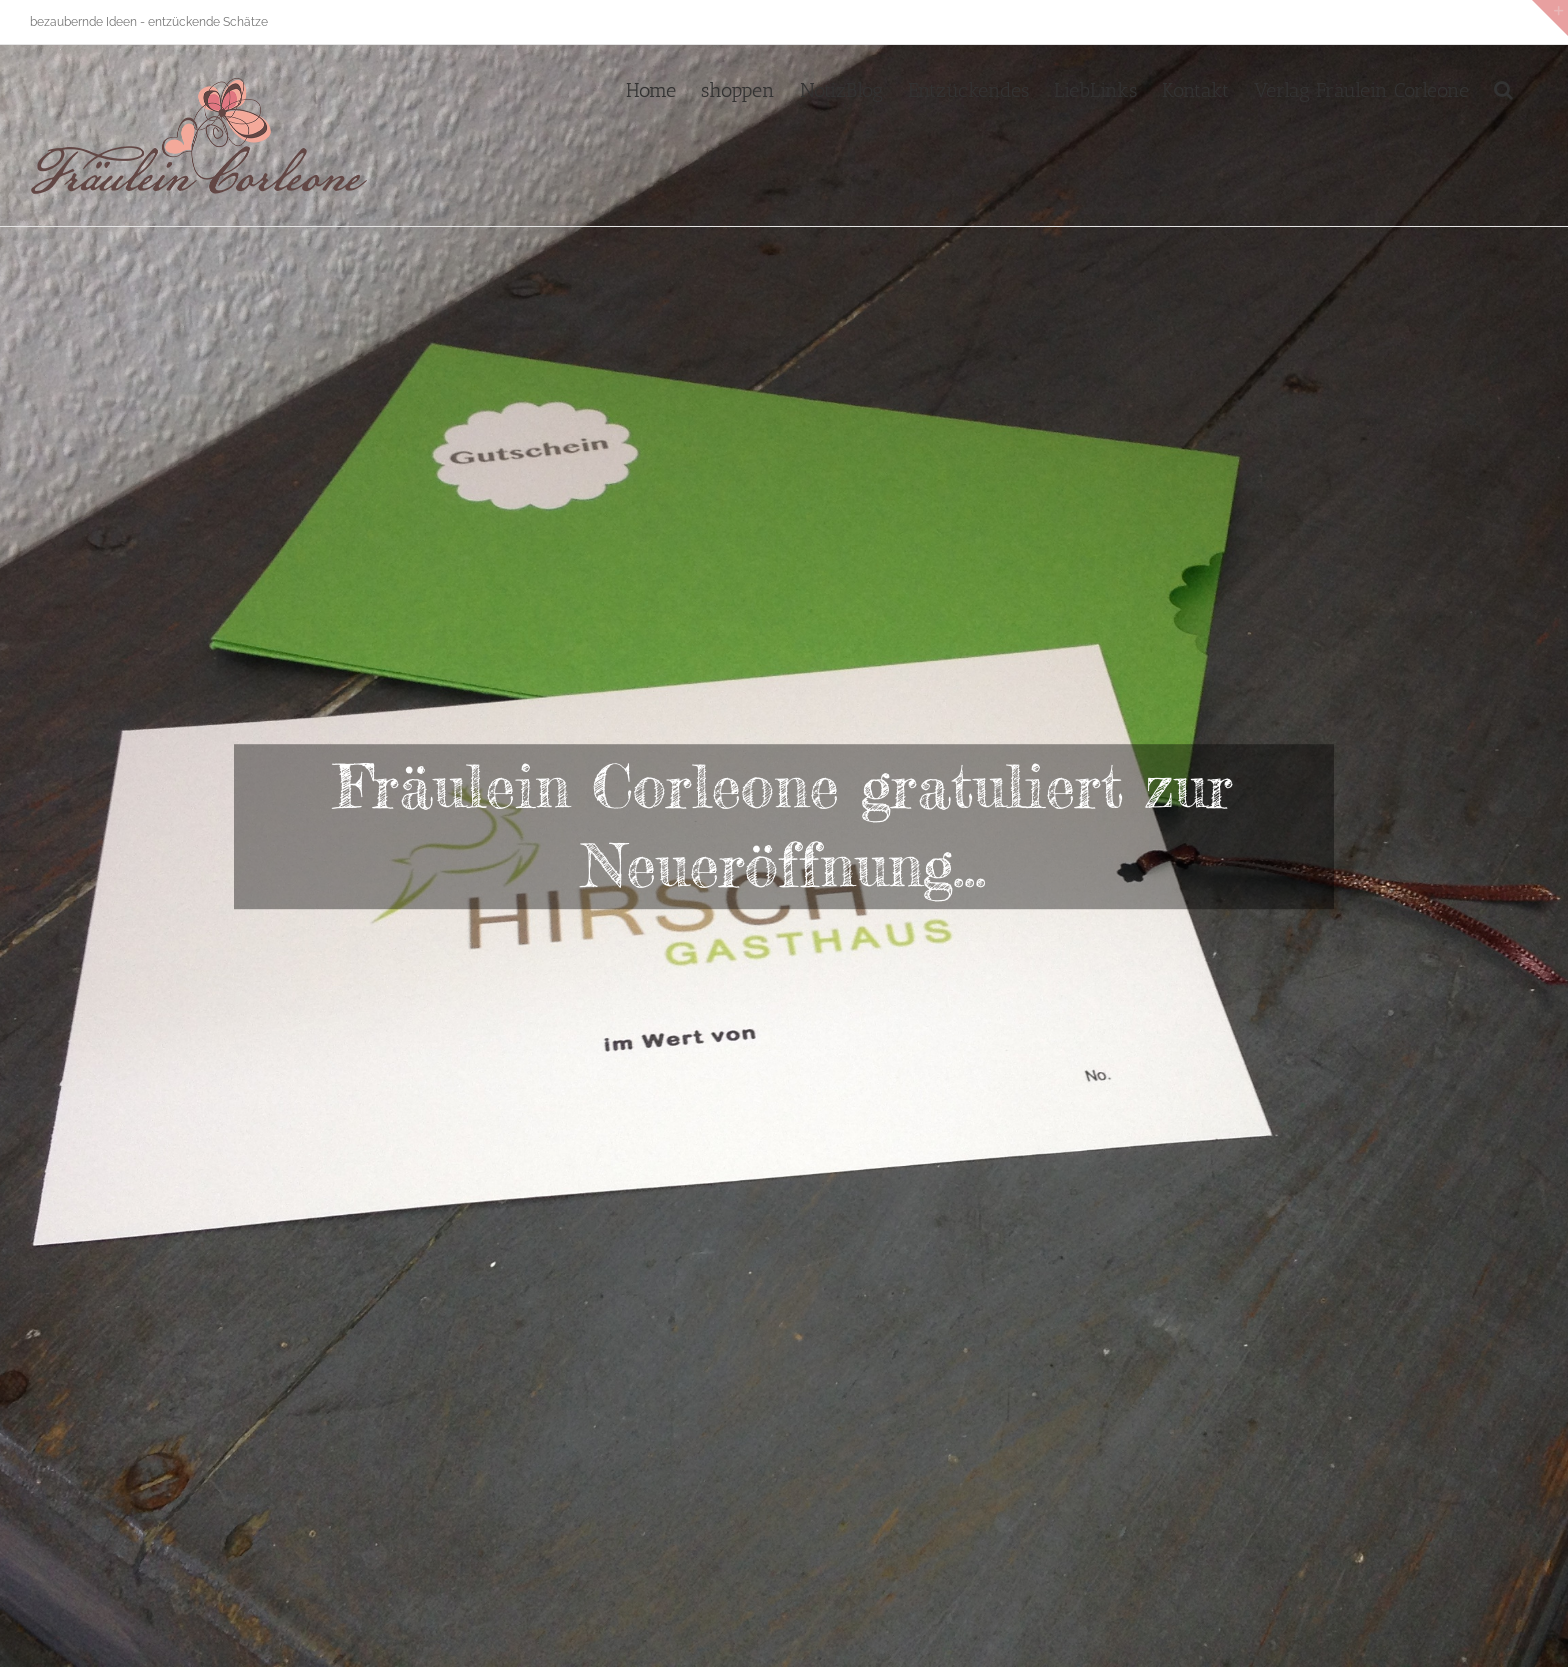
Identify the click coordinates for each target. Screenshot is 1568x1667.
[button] (1503, 88)
